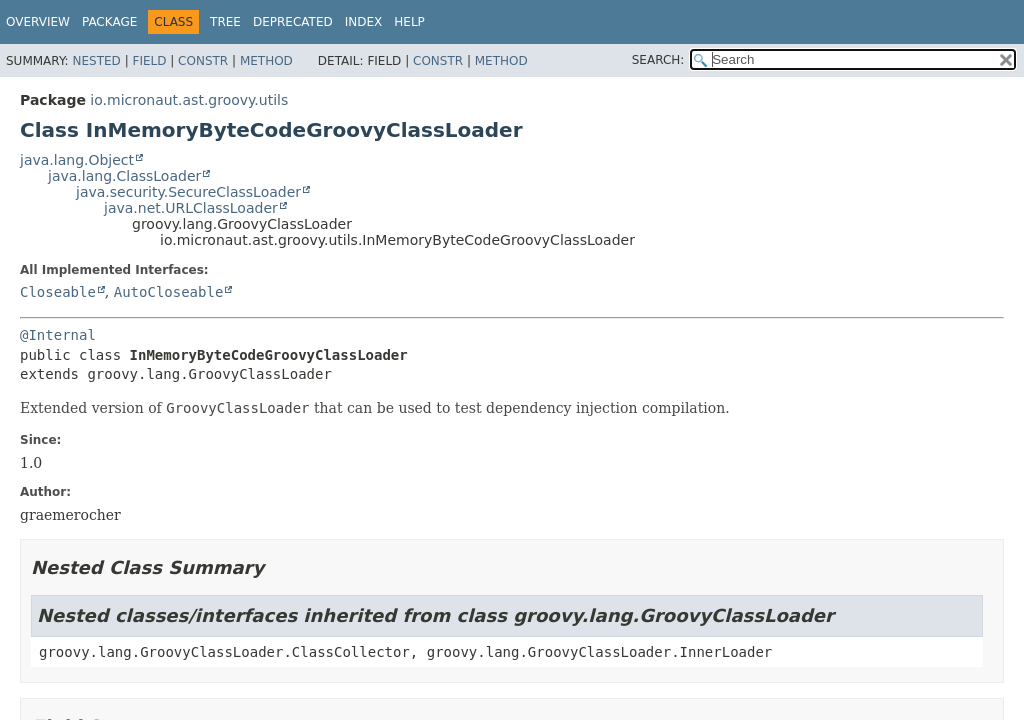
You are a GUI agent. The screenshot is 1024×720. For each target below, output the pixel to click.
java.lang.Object (77, 160)
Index (364, 22)
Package (109, 22)
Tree (225, 22)
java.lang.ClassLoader (124, 176)
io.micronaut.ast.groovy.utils (189, 100)
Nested (96, 61)
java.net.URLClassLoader (191, 208)
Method (266, 61)
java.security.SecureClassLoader (188, 192)
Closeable (58, 292)
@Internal (58, 335)
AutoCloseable (169, 292)
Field (149, 61)
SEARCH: (658, 60)
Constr (203, 61)
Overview (38, 22)
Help (409, 22)
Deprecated (293, 22)
